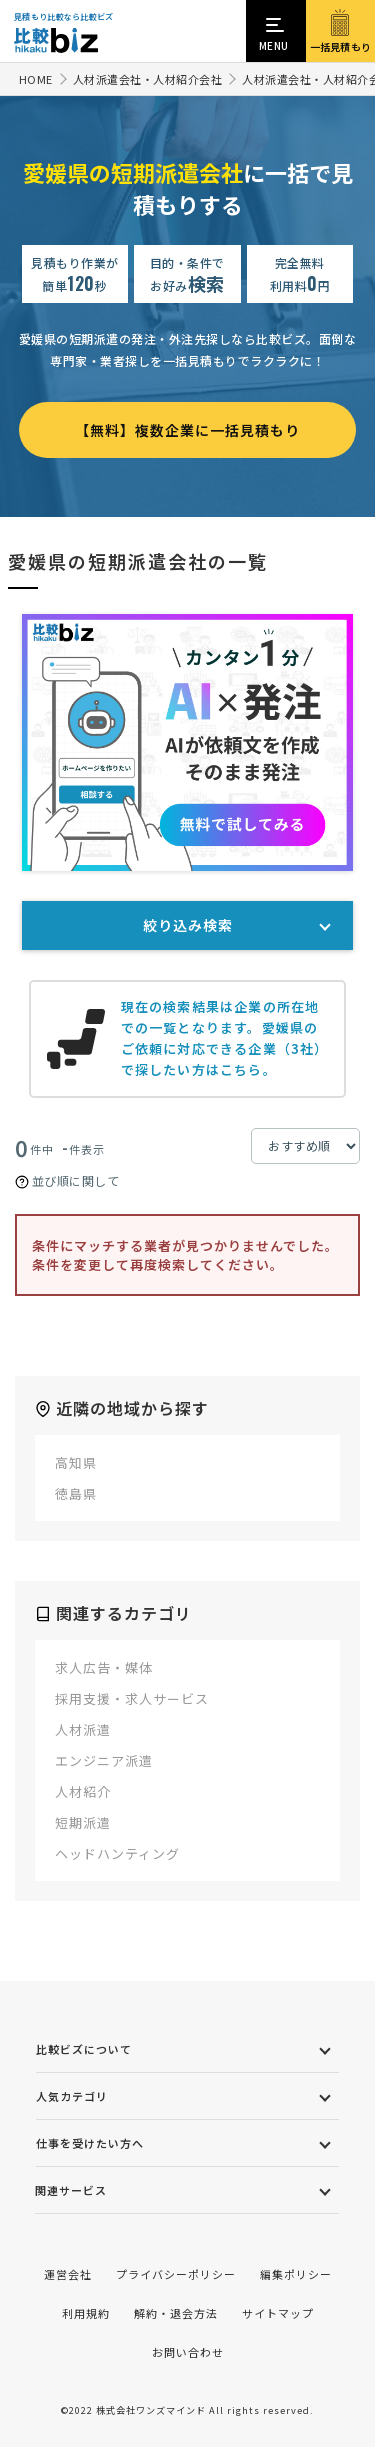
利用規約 (86, 2313)
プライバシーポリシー (176, 2274)
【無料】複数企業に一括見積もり (187, 430)
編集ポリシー (296, 2274)
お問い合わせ (188, 2352)
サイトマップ (278, 2313)
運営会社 (68, 2274)
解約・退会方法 (176, 2313)
